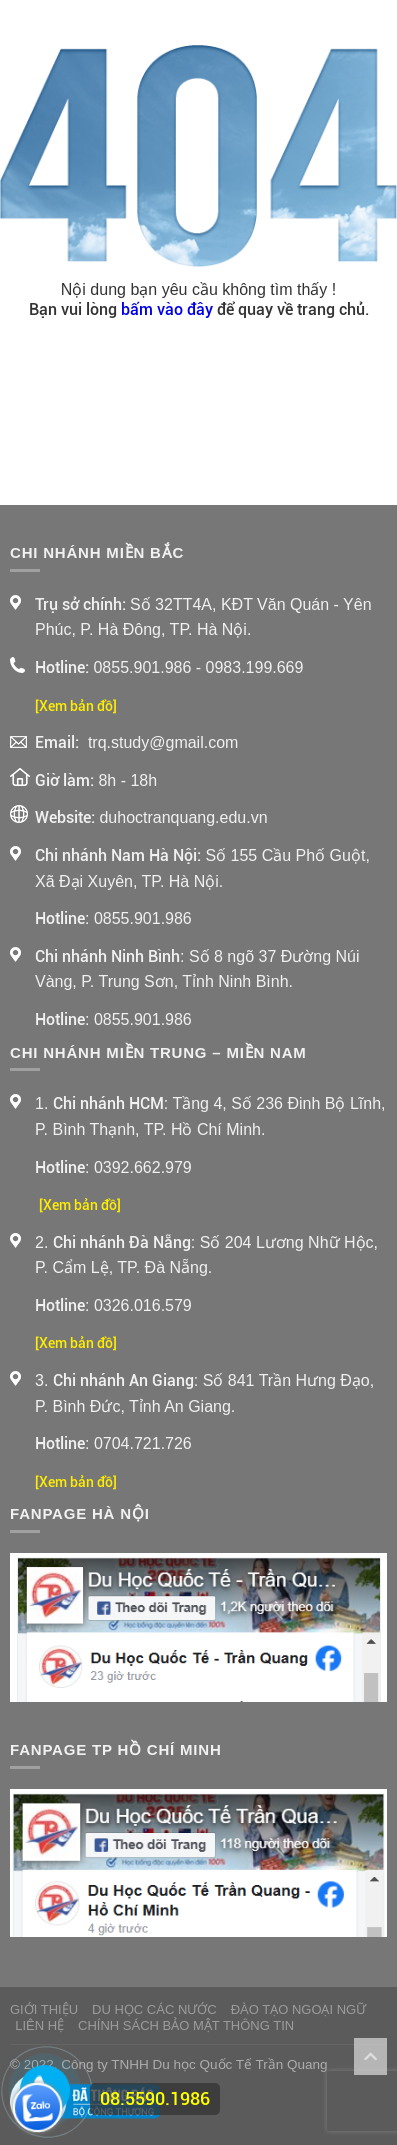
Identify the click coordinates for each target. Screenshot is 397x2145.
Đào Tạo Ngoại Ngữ (299, 2009)
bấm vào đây (167, 309)
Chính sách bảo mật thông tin (186, 2025)
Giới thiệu (44, 2009)
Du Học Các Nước (154, 2009)
